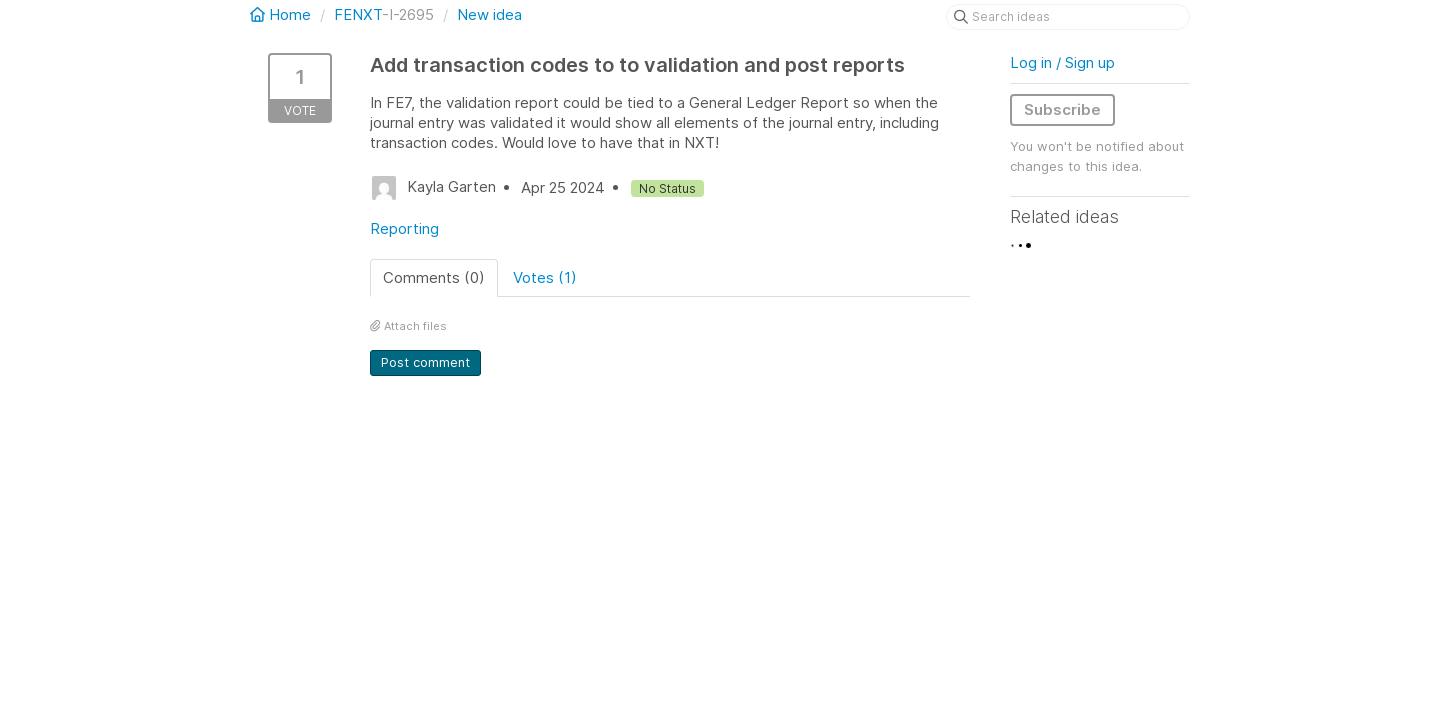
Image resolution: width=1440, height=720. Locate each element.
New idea (489, 14)
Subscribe (1062, 109)
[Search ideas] (1068, 17)
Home (282, 14)
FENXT (358, 14)
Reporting (404, 228)
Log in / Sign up (1062, 62)
